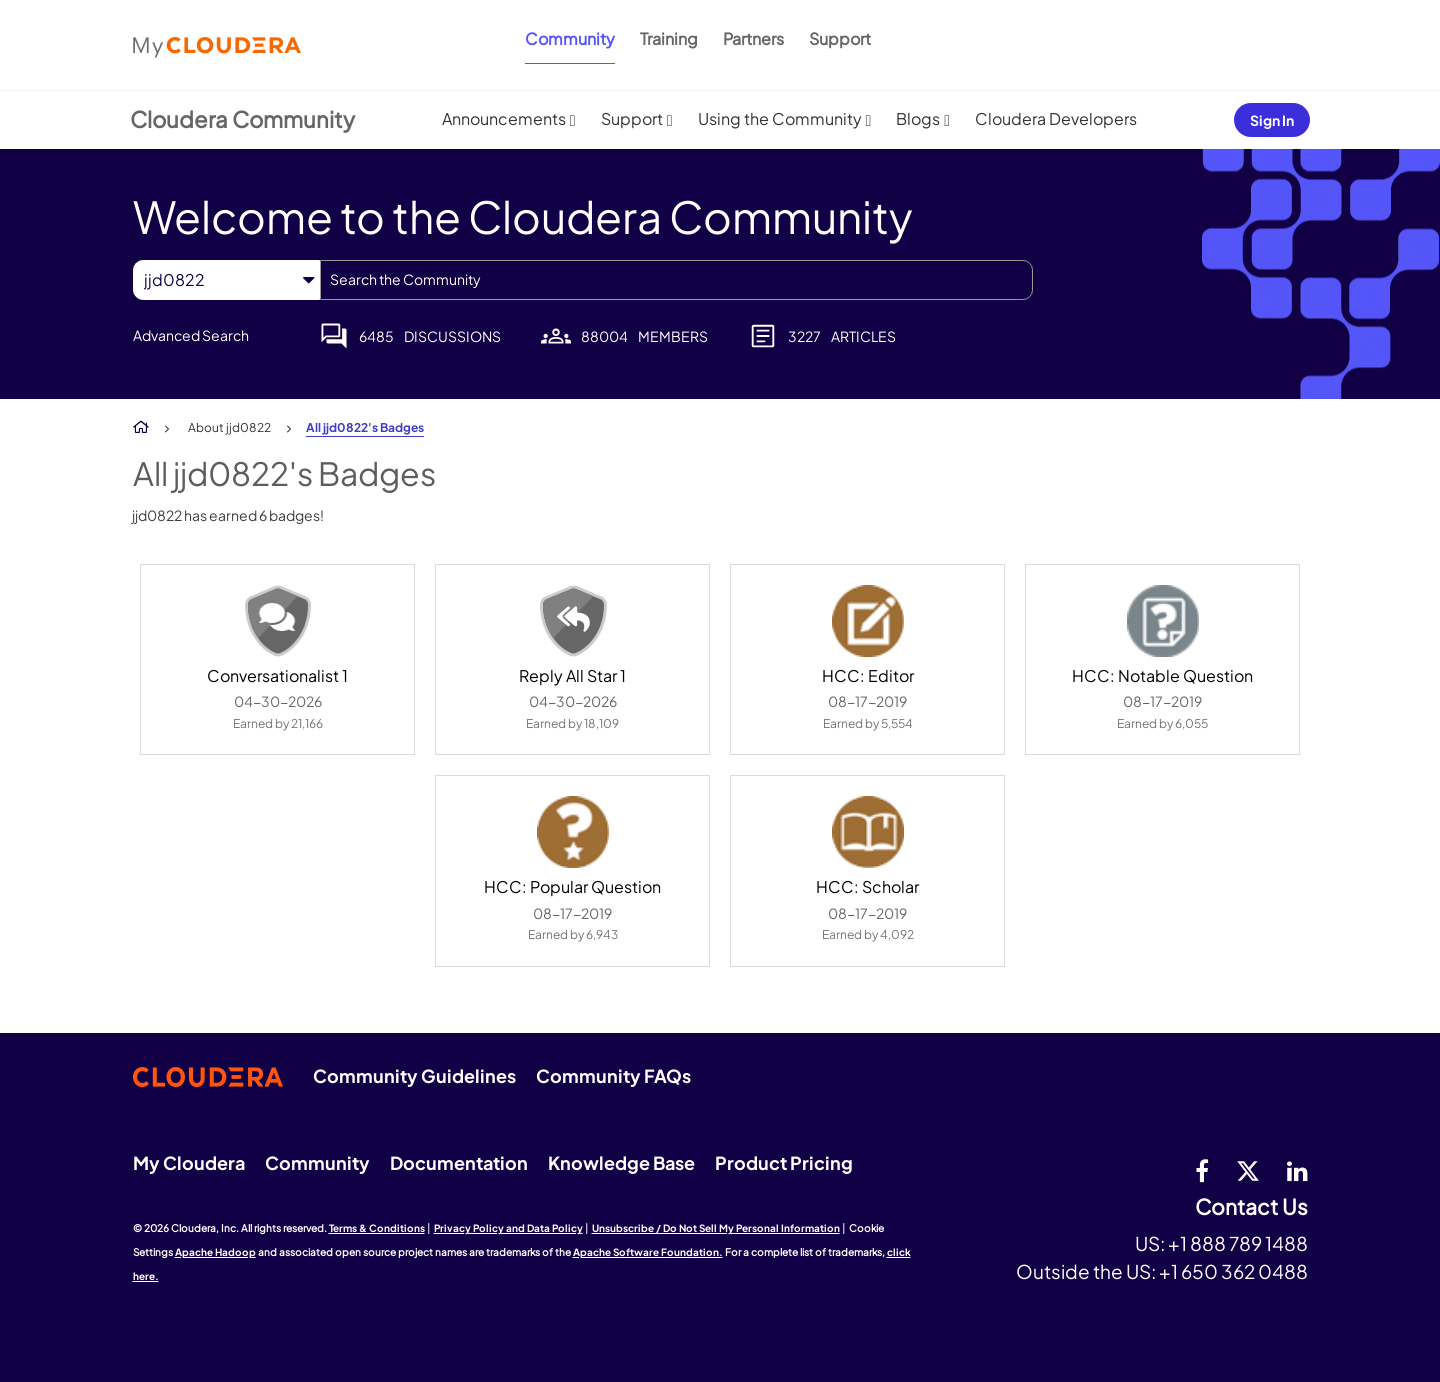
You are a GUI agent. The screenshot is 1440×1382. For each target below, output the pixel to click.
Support (840, 38)
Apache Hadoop (215, 1252)
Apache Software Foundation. (648, 1252)
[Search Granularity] (226, 279)
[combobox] (676, 280)
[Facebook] (1202, 1170)
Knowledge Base (621, 1162)
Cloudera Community (242, 119)
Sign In (1272, 120)
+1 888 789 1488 (1238, 1243)
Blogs (918, 118)
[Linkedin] (1297, 1170)
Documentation (459, 1162)
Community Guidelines (414, 1075)
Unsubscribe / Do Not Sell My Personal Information (716, 1228)
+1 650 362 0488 (1233, 1271)
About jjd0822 (229, 427)
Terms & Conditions (377, 1228)
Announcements (504, 118)
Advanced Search (191, 335)
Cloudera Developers (1056, 118)
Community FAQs (613, 1075)
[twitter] (1248, 1170)
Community (570, 38)
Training (669, 38)
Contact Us (1251, 1207)
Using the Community (780, 118)
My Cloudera (189, 1162)
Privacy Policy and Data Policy (508, 1228)
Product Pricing (784, 1162)
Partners (753, 38)
